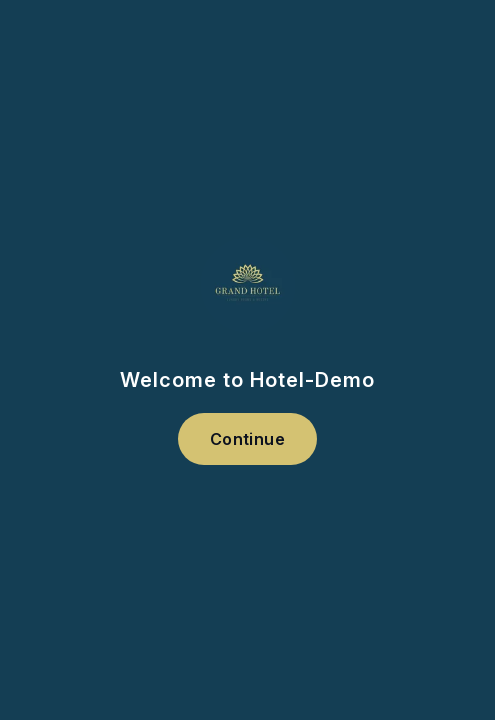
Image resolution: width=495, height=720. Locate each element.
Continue (247, 439)
